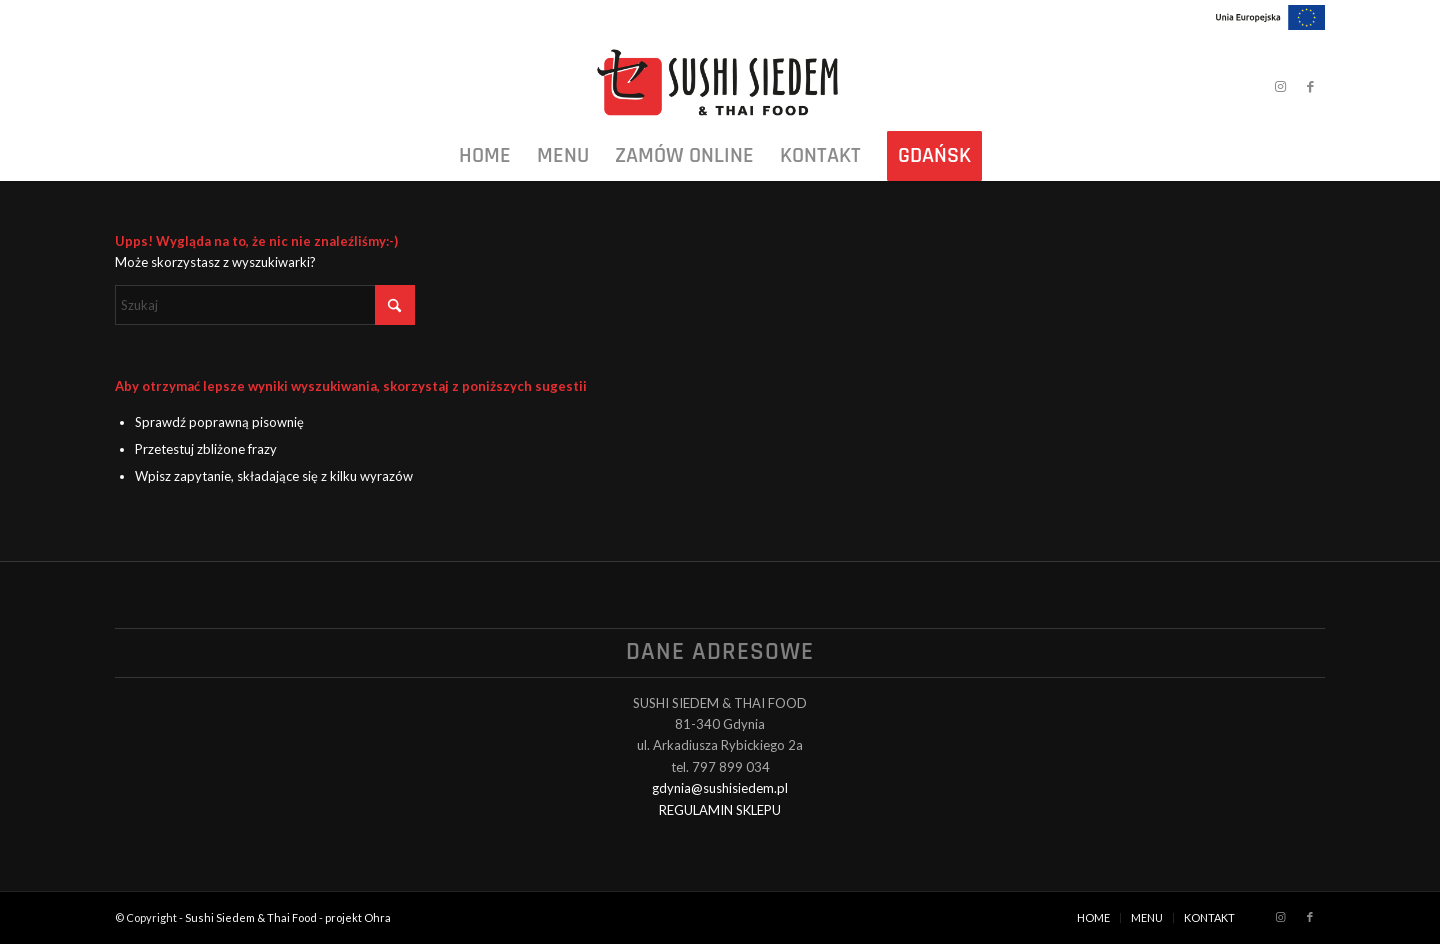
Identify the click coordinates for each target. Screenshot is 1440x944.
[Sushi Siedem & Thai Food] (720, 86)
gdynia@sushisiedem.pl (720, 788)
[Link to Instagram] (1280, 86)
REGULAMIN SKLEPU (720, 810)
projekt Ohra (358, 917)
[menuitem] (485, 156)
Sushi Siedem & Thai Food (251, 917)
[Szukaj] (265, 305)
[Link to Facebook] (1310, 86)
